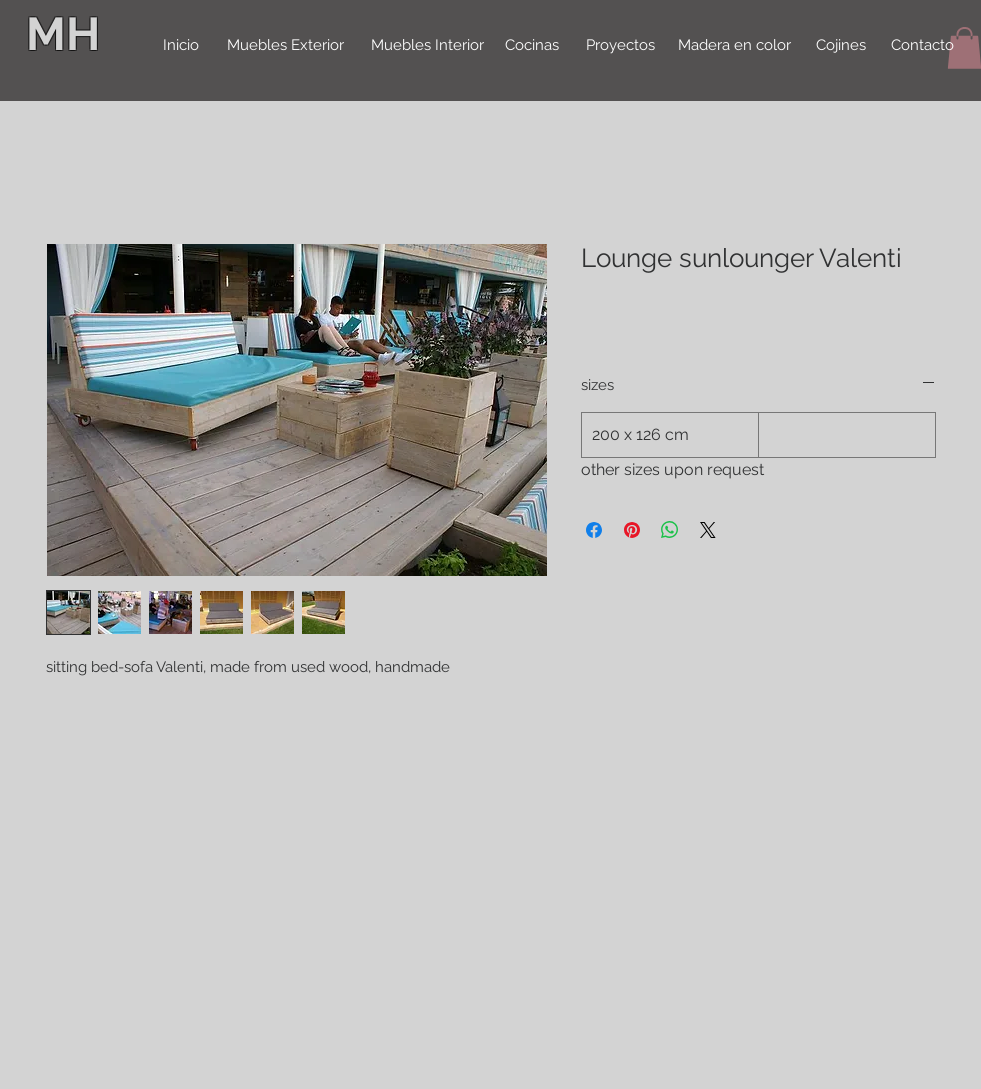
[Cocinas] (532, 46)
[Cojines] (841, 46)
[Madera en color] (734, 46)
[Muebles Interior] (428, 46)
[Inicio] (181, 46)
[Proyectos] (621, 46)
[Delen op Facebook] (594, 530)
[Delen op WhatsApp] (670, 530)
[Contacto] (923, 46)
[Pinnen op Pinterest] (632, 530)
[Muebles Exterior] (285, 46)
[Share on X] (708, 530)
